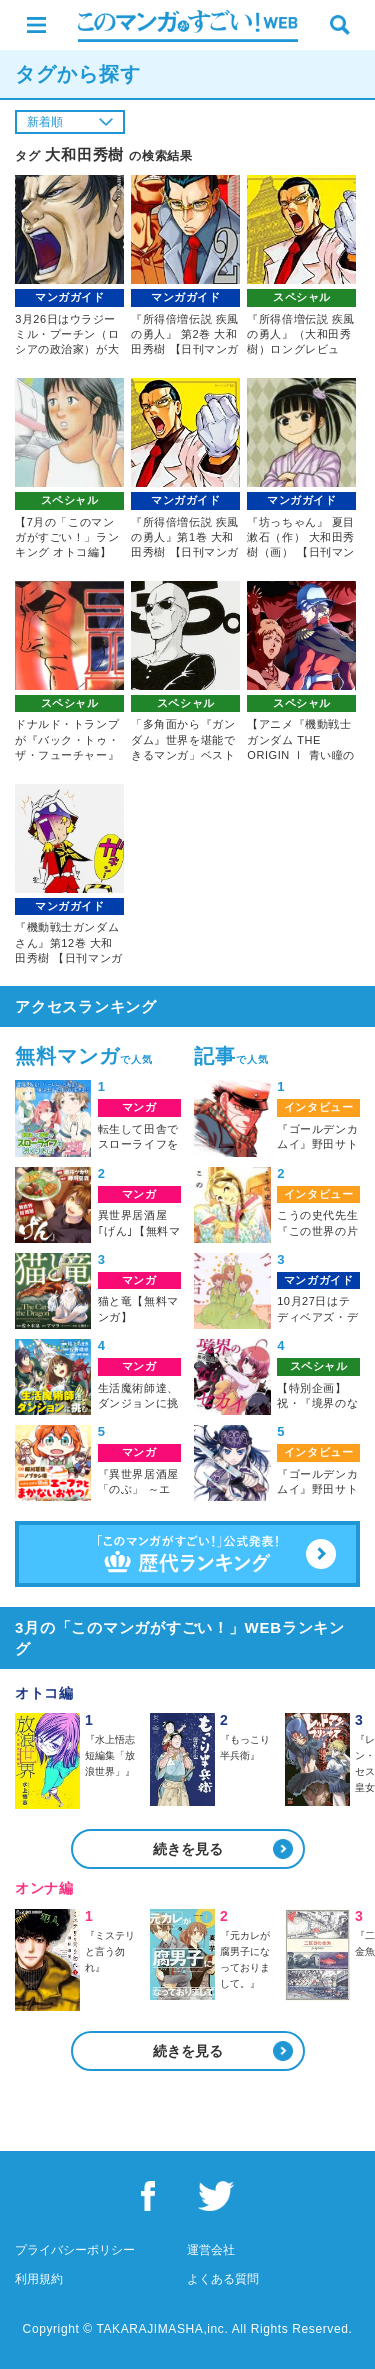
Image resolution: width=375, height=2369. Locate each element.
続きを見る (188, 1849)
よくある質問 (223, 2279)
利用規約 (39, 2279)
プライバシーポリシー (75, 2250)
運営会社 (211, 2250)
